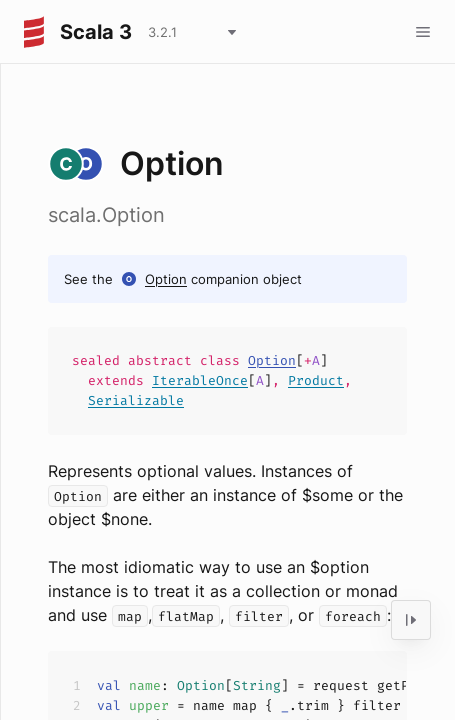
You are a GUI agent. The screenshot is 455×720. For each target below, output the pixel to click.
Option (166, 279)
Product (316, 380)
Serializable (136, 400)
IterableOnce (200, 380)
